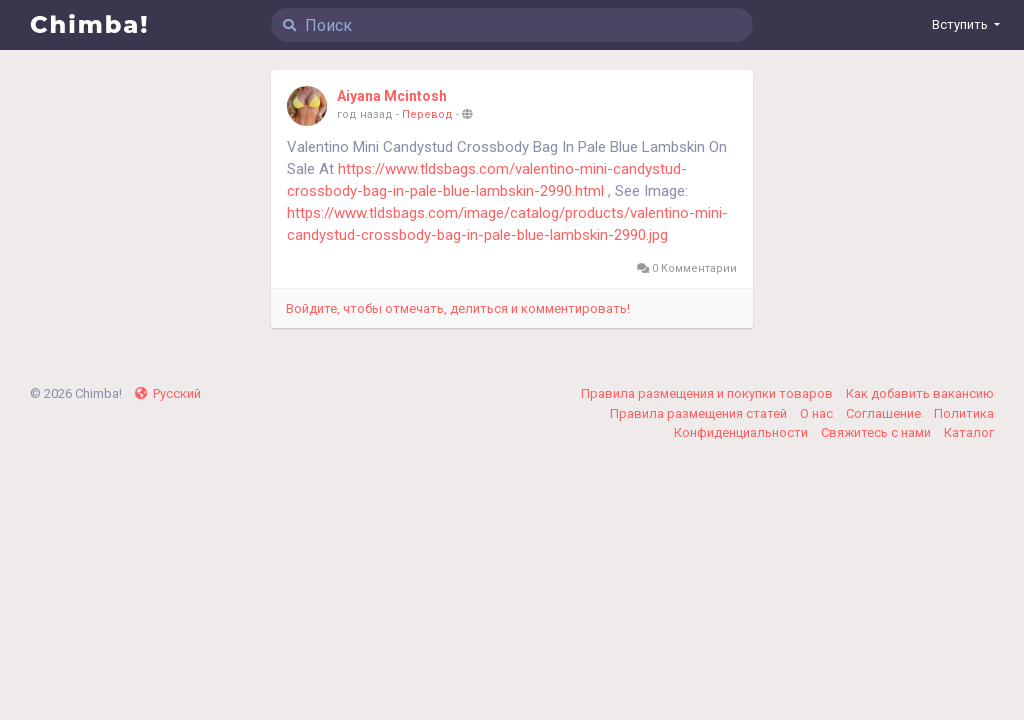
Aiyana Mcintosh (392, 96)
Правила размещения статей (700, 413)
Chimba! (90, 24)
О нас (818, 413)
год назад (365, 114)
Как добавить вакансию (920, 393)
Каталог (969, 432)
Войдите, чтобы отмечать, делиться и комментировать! (458, 308)
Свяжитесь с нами (877, 432)
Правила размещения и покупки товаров (708, 393)
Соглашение (885, 413)
